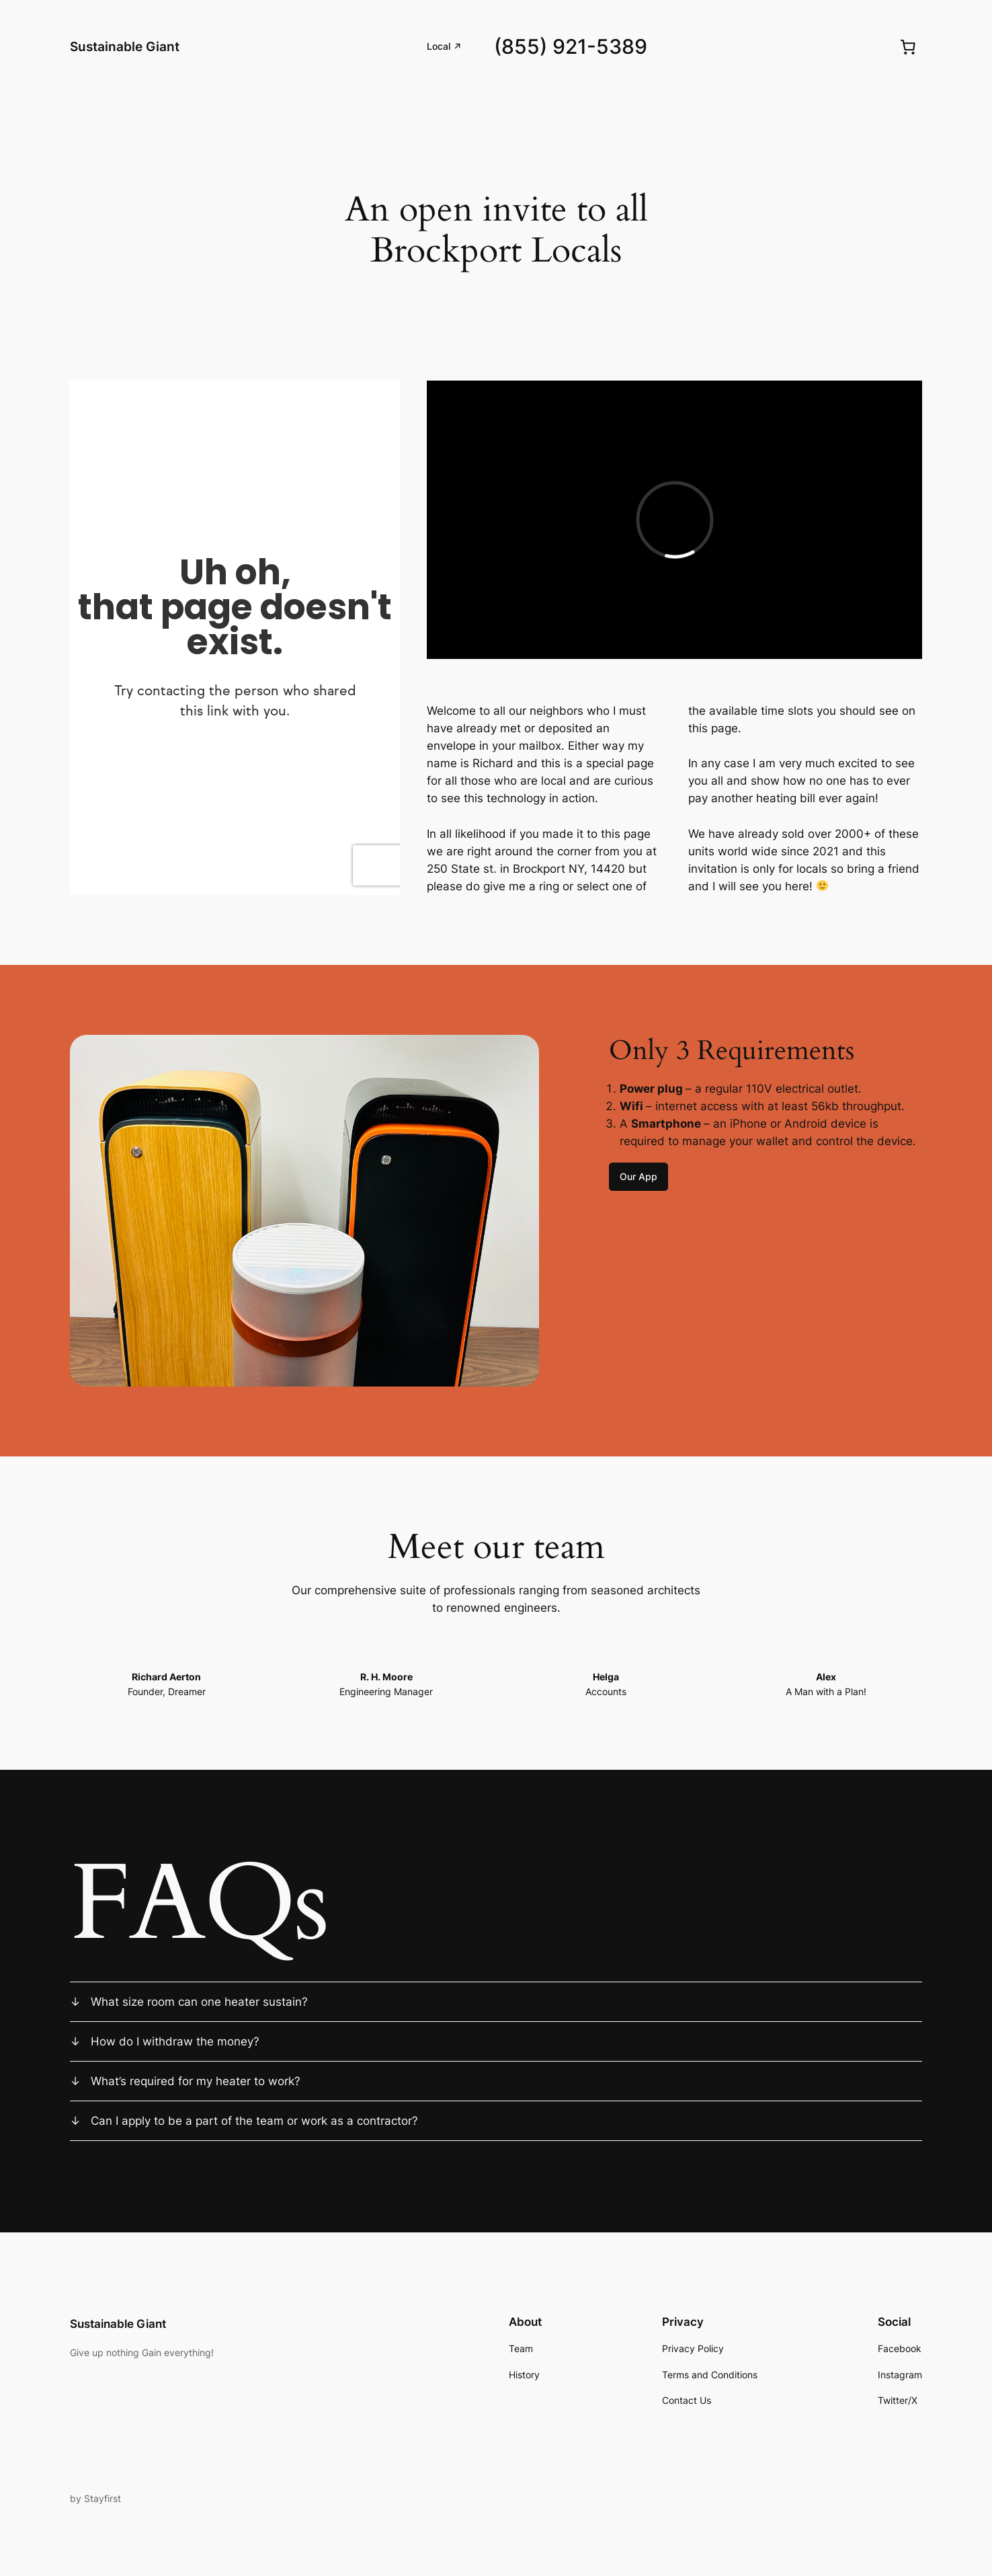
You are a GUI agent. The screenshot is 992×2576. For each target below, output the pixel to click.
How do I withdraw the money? (175, 2041)
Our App (638, 1176)
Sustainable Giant (124, 46)
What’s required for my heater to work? (195, 2081)
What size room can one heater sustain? (199, 2001)
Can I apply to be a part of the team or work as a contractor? (254, 2121)
